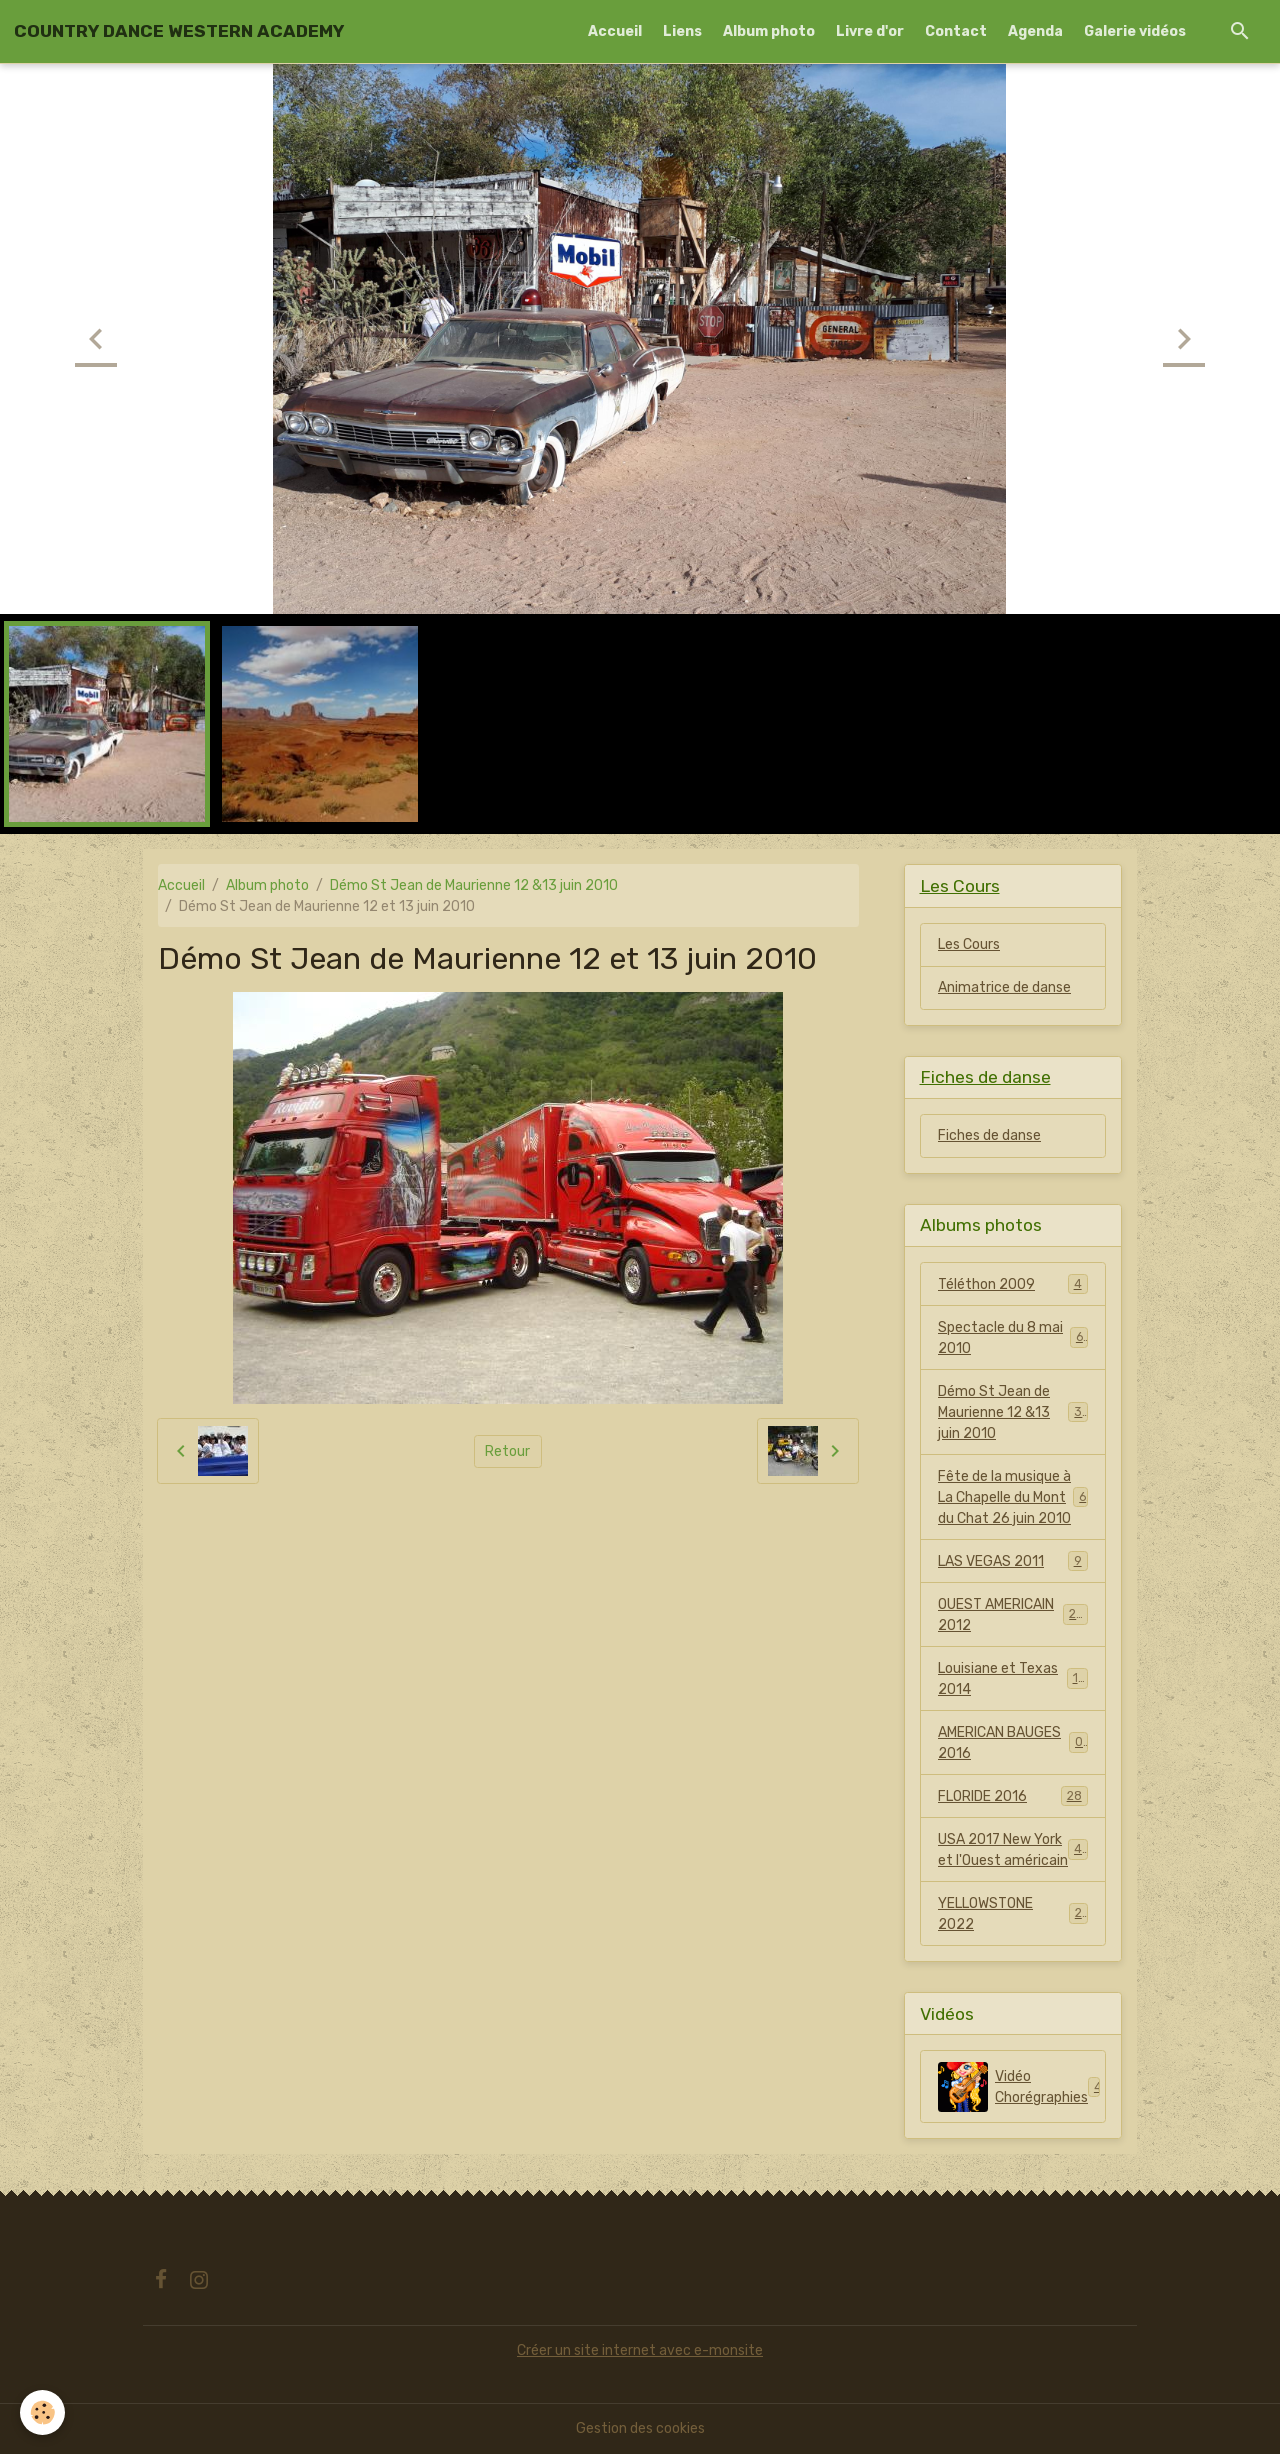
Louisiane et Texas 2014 (1013, 1679)
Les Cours (969, 944)
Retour (507, 1451)
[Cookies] (42, 2412)
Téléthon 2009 (1013, 1284)
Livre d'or (870, 31)
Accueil (615, 31)
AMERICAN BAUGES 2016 (1013, 1743)
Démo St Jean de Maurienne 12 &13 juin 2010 (474, 885)
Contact (956, 31)
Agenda (1035, 31)
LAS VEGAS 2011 (1013, 1561)
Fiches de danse (989, 1135)
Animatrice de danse (1004, 987)
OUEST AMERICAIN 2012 (1013, 1615)
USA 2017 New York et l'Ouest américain (1013, 1850)
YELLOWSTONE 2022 (1013, 1914)
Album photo (769, 31)
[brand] (179, 31)
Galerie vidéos (1135, 31)
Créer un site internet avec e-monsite (640, 2350)
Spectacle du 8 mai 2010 (1013, 1338)
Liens (682, 31)
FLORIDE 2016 (1013, 1796)
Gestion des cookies (640, 2428)
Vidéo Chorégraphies (1022, 2087)
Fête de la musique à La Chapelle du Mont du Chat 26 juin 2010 (1013, 1497)
